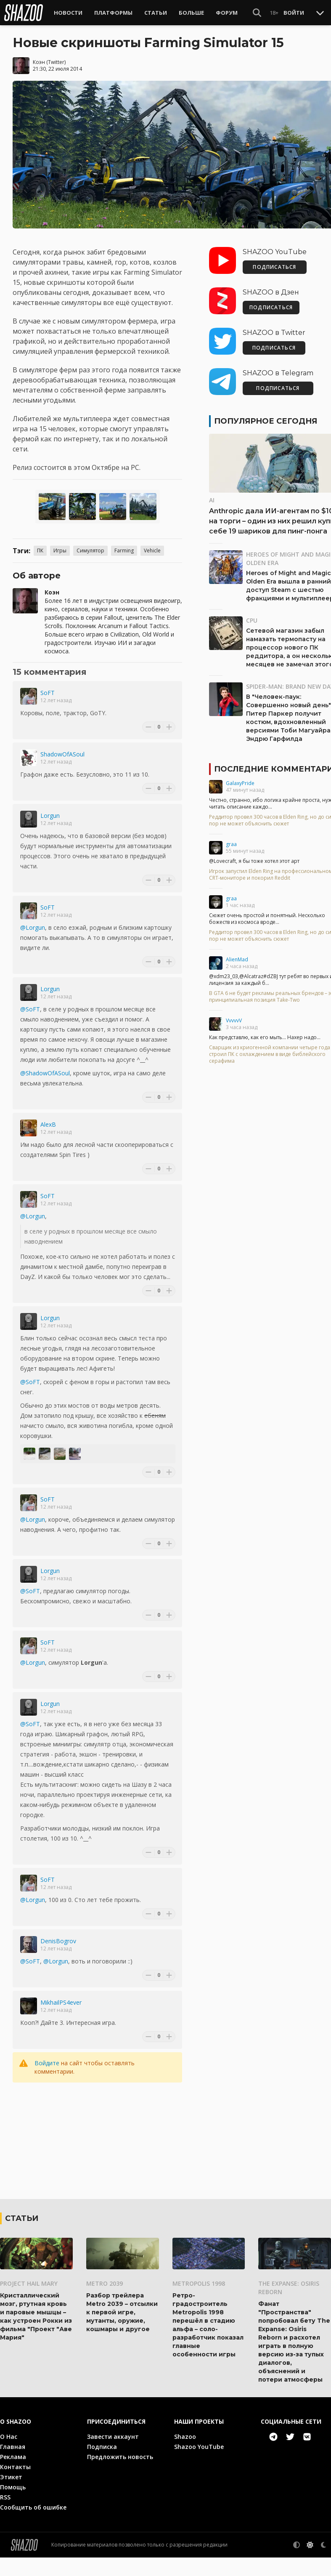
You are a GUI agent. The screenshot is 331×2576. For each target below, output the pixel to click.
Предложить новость (120, 2475)
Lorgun (50, 816)
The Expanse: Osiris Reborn (288, 2306)
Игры (59, 550)
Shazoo (185, 2455)
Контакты (15, 2485)
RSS (5, 2516)
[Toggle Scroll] (320, 13)
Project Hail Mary (29, 2302)
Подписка (102, 2465)
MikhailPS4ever (61, 2002)
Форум (227, 12)
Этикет (11, 2495)
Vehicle (152, 550)
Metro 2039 (104, 2302)
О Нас (8, 2455)
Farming (124, 550)
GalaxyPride (240, 783)
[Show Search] (257, 12)
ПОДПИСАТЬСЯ (274, 267)
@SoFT (30, 1009)
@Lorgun (32, 927)
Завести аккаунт (113, 2455)
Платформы (113, 12)
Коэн (39, 62)
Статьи (155, 12)
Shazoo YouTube (199, 2465)
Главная (12, 2465)
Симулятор (90, 550)
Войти (293, 12)
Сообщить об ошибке (33, 2526)
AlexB (48, 1124)
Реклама (13, 2475)
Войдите (46, 2063)
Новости (68, 12)
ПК (40, 550)
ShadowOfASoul (62, 754)
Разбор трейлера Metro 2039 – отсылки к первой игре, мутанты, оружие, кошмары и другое (122, 2330)
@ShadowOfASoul (45, 1073)
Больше (191, 12)
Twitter (56, 62)
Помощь (13, 2506)
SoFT (47, 693)
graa (231, 844)
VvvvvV (234, 1020)
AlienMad (237, 959)
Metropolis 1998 (198, 2302)
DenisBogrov (58, 1941)
